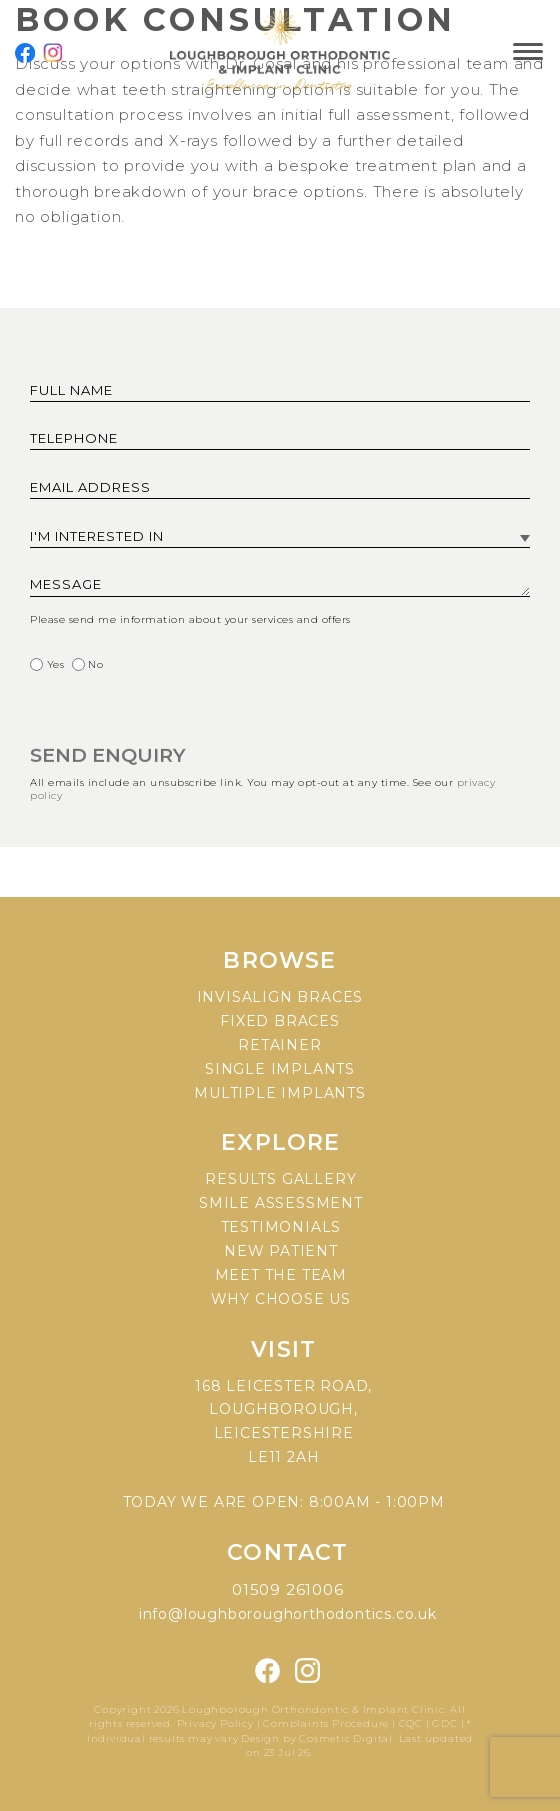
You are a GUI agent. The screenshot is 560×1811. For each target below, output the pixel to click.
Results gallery (280, 1179)
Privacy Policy (217, 1723)
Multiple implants (280, 1093)
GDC (444, 1723)
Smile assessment (281, 1203)
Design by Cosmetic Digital (317, 1738)
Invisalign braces (280, 997)
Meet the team (281, 1275)
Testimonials (281, 1227)
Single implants (280, 1069)
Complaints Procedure (326, 1723)
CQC (411, 1723)
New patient (281, 1251)
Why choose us (281, 1299)
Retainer (279, 1045)
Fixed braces (280, 1021)
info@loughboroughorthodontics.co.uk (288, 1614)
